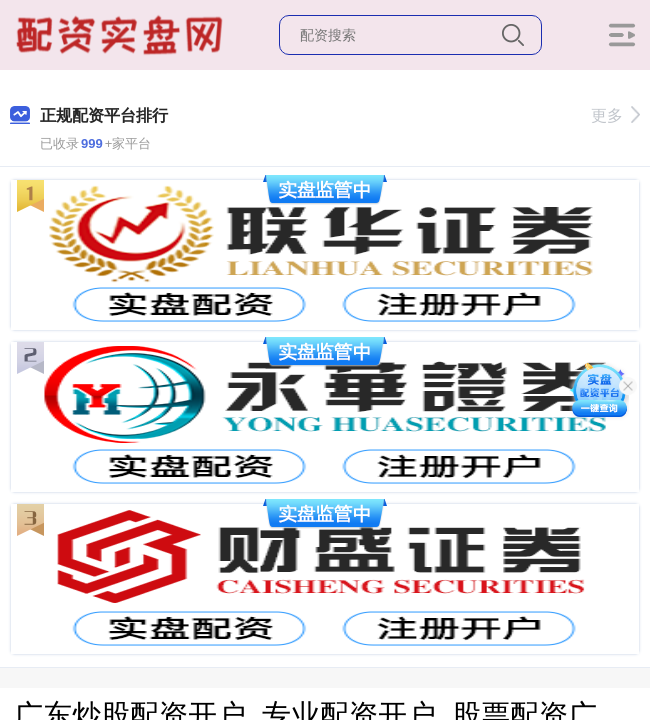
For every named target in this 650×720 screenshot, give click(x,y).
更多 (615, 115)
